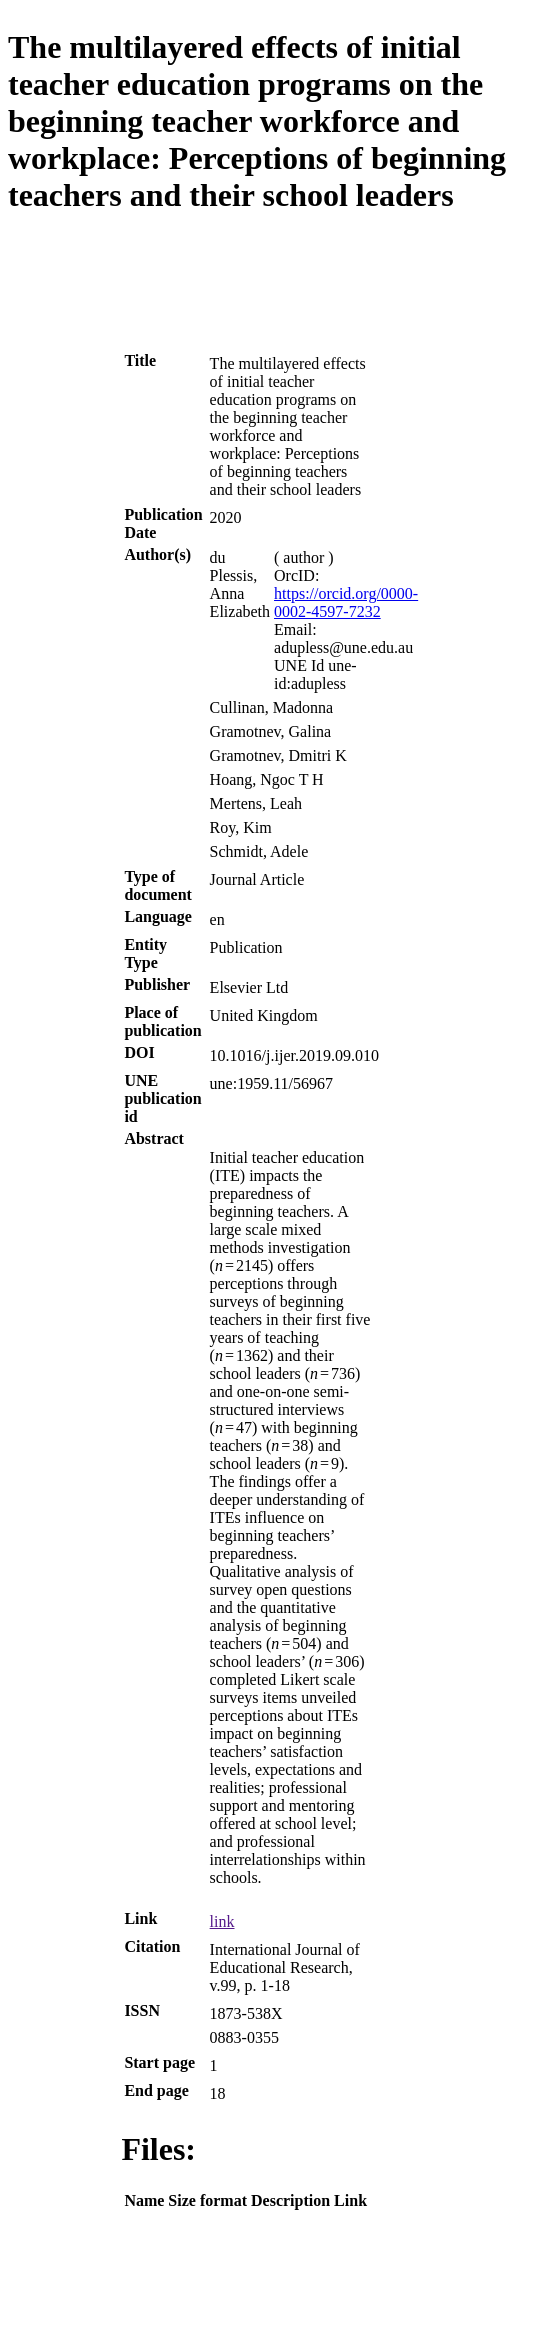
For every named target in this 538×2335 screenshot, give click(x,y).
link (222, 1921)
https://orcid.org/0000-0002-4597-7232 (346, 602)
